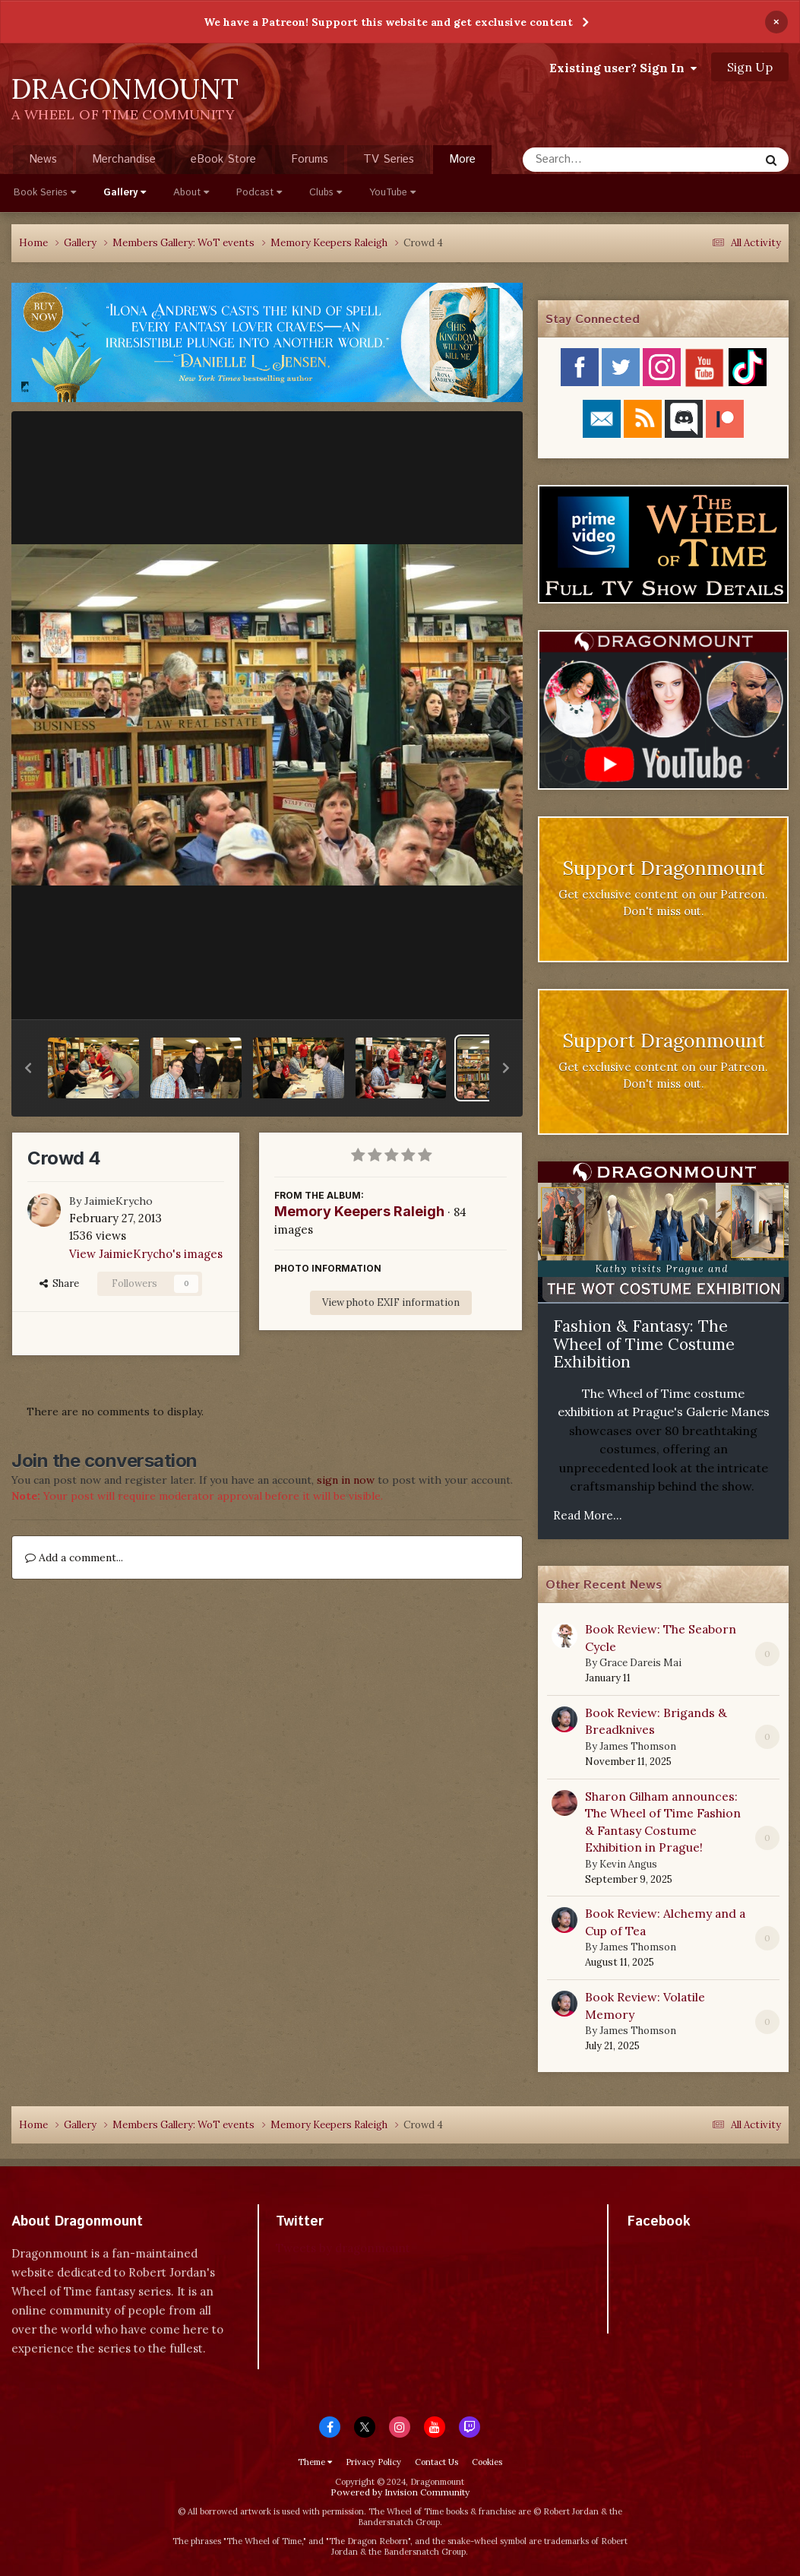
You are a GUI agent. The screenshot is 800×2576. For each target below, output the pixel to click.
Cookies (487, 2462)
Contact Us (436, 2462)
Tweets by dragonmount (343, 2248)
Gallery (124, 192)
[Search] (600, 159)
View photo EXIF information (391, 1302)
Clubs (325, 192)
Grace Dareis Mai (640, 1662)
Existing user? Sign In (623, 67)
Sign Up (750, 66)
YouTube (392, 192)
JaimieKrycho (118, 1201)
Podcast (259, 192)
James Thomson (637, 1746)
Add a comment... (74, 1557)
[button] (28, 1068)
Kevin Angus (628, 1864)
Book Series (45, 192)
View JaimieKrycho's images (146, 1254)
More (462, 159)
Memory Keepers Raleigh (359, 1211)
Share (59, 1283)
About (191, 192)
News (43, 159)
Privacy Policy (373, 2462)
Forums (309, 159)
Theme (315, 2462)
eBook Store (223, 159)
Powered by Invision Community (400, 2492)
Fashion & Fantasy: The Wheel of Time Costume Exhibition (644, 1344)
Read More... (587, 1515)
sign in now (346, 1480)
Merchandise (124, 159)
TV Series (388, 159)
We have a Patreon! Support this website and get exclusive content (388, 22)
